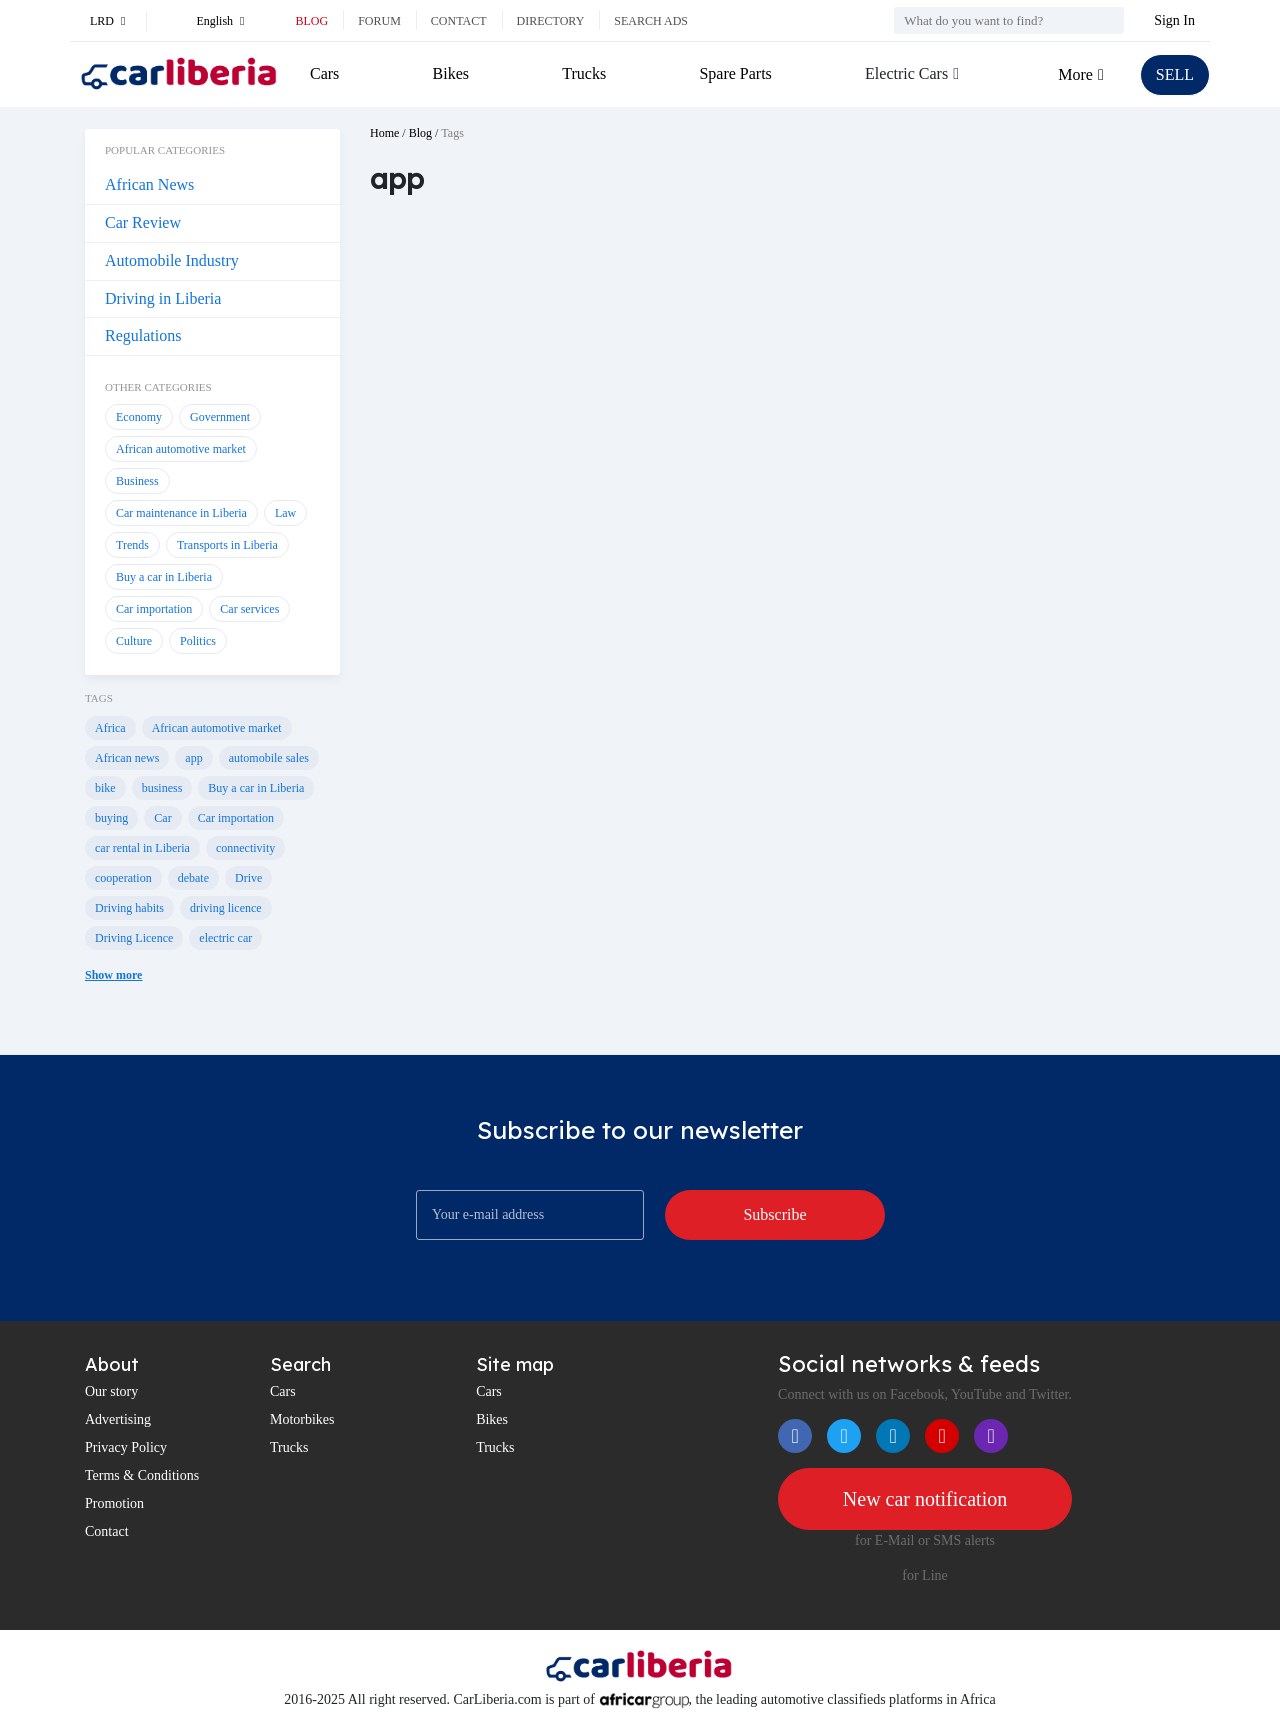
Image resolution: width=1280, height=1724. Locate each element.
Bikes (451, 73)
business (162, 788)
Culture (134, 641)
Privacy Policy (126, 1447)
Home (384, 133)
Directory (551, 21)
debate (193, 878)
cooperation (123, 878)
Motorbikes (302, 1419)
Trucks (584, 73)
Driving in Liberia (163, 298)
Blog (311, 21)
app (193, 758)
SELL (1175, 74)
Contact (459, 21)
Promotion (114, 1503)
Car (162, 818)
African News (149, 184)
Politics (198, 641)
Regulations (143, 335)
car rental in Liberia (142, 848)
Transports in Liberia (227, 545)
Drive (248, 878)
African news (127, 758)
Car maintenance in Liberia (181, 513)
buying (111, 818)
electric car (225, 938)
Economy (139, 417)
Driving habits (129, 908)
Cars (324, 73)
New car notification (925, 1499)
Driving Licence (134, 938)
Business (137, 481)
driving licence (226, 908)
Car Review (143, 222)
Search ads (651, 21)
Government (220, 417)
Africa (110, 728)
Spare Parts (735, 73)
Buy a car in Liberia (164, 577)
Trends (132, 545)
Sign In (1174, 20)
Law (285, 513)
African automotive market (181, 449)
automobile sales (269, 758)
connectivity (245, 848)
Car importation (154, 609)
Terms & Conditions (142, 1475)
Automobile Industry (172, 260)
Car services (249, 609)
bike (105, 788)
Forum (379, 21)
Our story (111, 1391)
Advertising (118, 1419)
